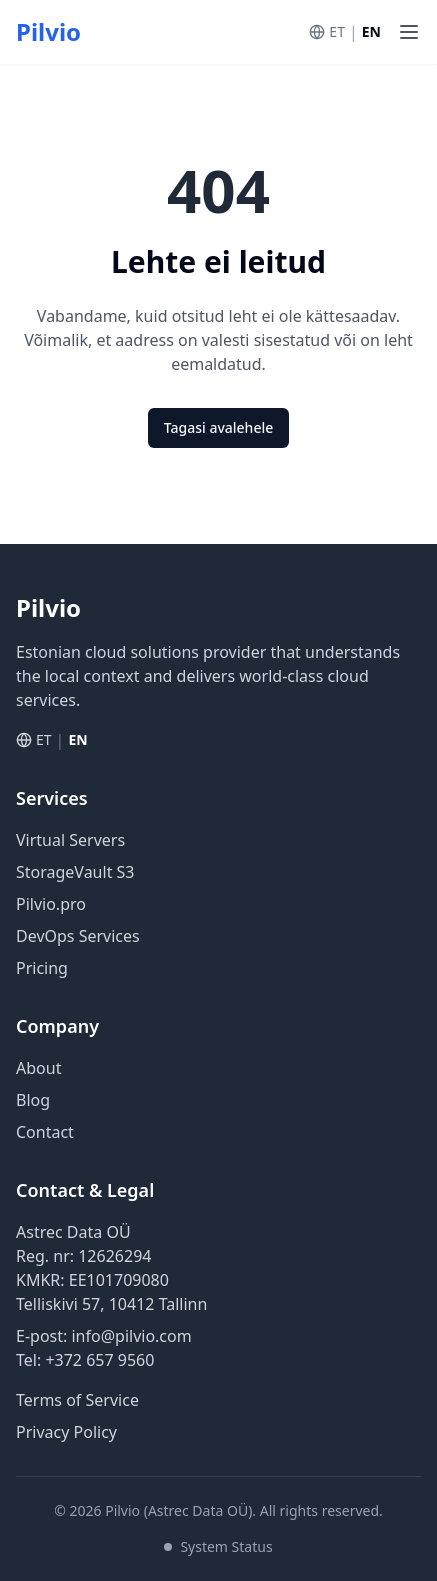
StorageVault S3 (75, 872)
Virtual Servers (70, 840)
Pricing (42, 968)
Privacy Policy (66, 1432)
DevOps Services (78, 936)
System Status (218, 1546)
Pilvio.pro (51, 904)
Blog (33, 1100)
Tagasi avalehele (219, 427)
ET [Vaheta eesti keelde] (337, 31)
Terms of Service (77, 1400)
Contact (45, 1132)
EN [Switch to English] (371, 31)
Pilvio (48, 32)
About (38, 1068)
